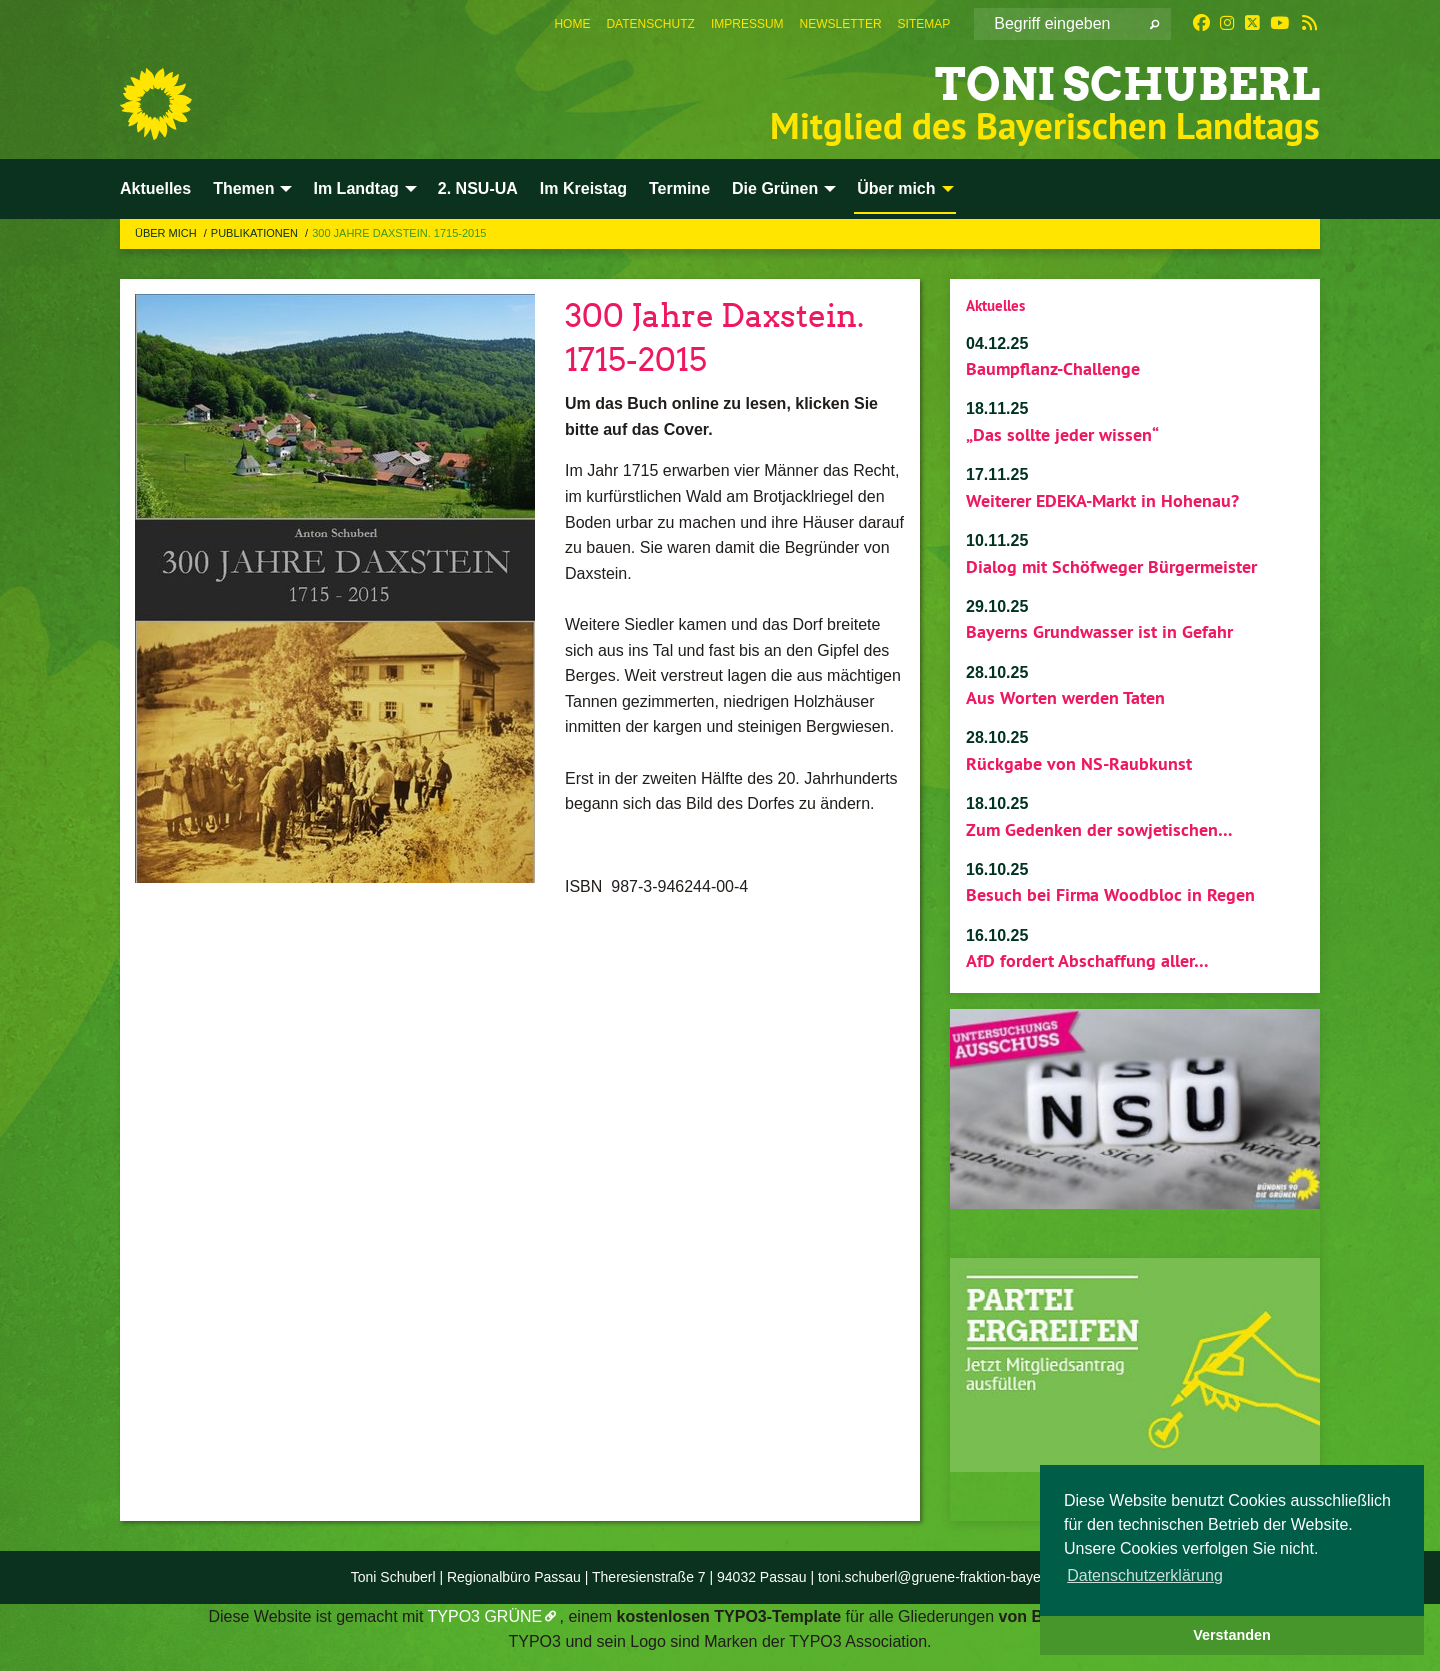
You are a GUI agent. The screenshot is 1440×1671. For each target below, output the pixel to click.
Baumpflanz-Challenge (1053, 368)
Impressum (747, 24)
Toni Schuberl (1127, 84)
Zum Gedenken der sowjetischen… (1099, 829)
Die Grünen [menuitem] (775, 188)
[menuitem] (572, 24)
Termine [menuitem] (679, 188)
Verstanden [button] (1232, 1635)
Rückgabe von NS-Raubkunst (1079, 763)
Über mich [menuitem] (896, 188)
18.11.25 (997, 408)
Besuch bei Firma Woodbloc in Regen (1110, 894)
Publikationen (256, 233)
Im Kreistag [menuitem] (583, 188)
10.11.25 (997, 540)
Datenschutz (650, 24)
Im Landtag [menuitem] (355, 188)
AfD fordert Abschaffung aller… (1087, 960)
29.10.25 (997, 606)
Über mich (167, 233)
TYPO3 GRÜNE (485, 1616)
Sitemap (924, 24)
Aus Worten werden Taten (1065, 697)
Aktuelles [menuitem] (155, 188)
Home (572, 24)
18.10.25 (997, 803)
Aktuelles (995, 305)
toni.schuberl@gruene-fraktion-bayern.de (945, 1577)
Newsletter (841, 24)
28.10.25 (997, 672)
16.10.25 (997, 869)
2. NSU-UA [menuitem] (478, 188)
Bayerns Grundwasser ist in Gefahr (1099, 631)
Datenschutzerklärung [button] (1145, 1575)
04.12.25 (997, 343)
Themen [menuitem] (243, 188)
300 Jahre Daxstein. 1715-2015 (399, 233)
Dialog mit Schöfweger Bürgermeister (1111, 566)
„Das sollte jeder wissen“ (1062, 434)
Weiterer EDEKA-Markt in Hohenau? (1102, 500)
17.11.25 (997, 474)
